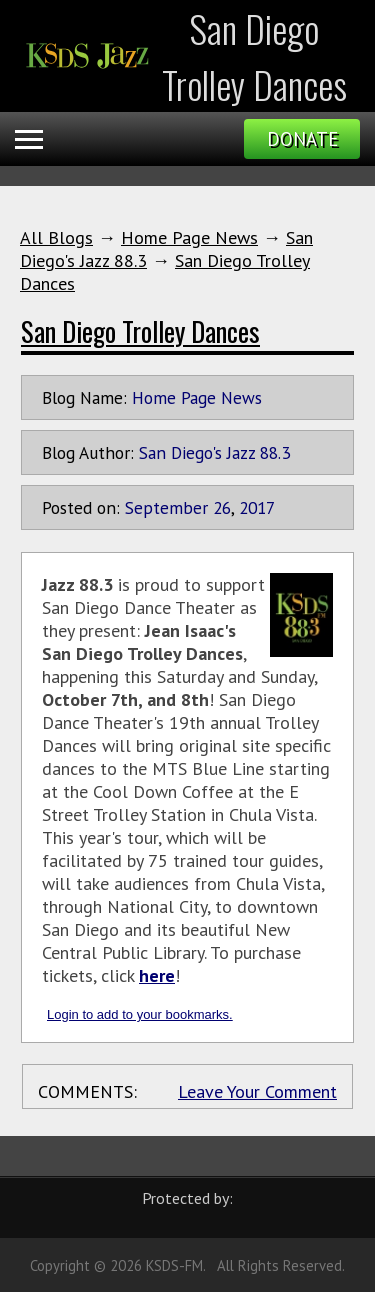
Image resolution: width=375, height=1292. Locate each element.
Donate (302, 139)
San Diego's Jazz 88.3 (214, 452)
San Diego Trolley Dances (140, 331)
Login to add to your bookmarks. (140, 1014)
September (166, 507)
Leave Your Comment (257, 1091)
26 (222, 507)
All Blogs (56, 237)
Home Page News (189, 237)
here (157, 975)
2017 (257, 507)
